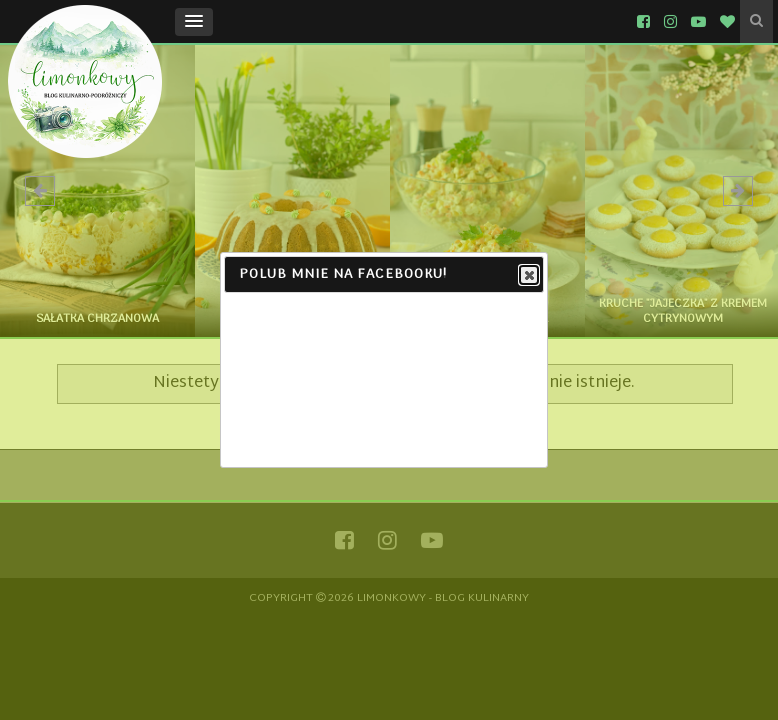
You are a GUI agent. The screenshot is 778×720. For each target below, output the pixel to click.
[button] (194, 22)
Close (528, 276)
